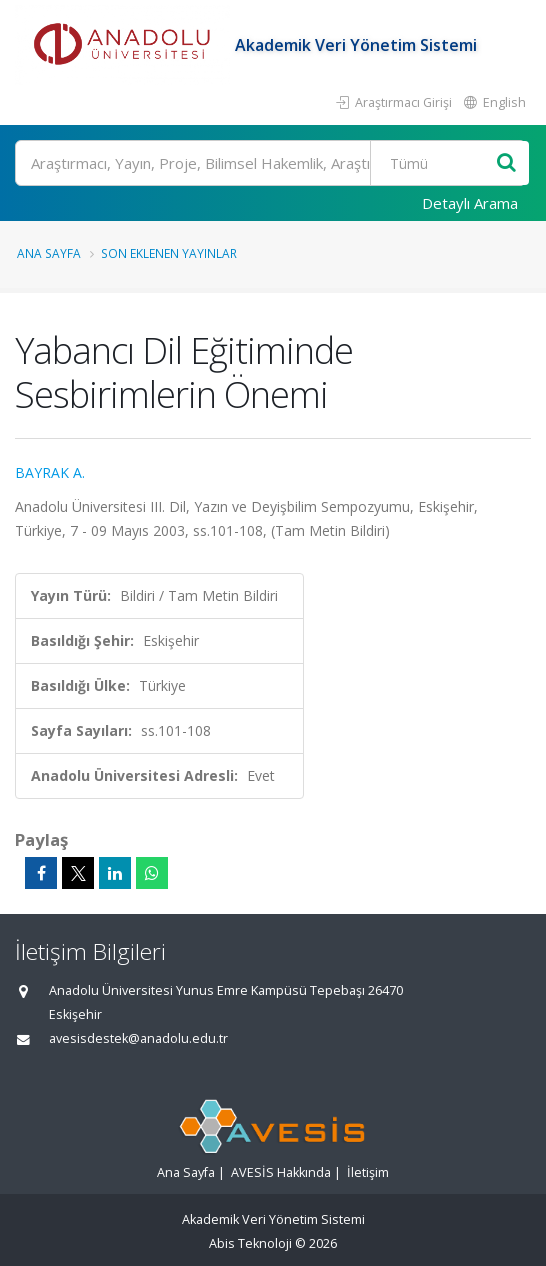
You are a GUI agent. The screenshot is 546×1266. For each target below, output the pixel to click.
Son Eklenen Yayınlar (169, 253)
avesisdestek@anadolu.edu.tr (138, 1038)
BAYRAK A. (50, 472)
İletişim (368, 1172)
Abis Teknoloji (250, 1243)
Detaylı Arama (470, 203)
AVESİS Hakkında (281, 1172)
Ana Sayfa (49, 253)
